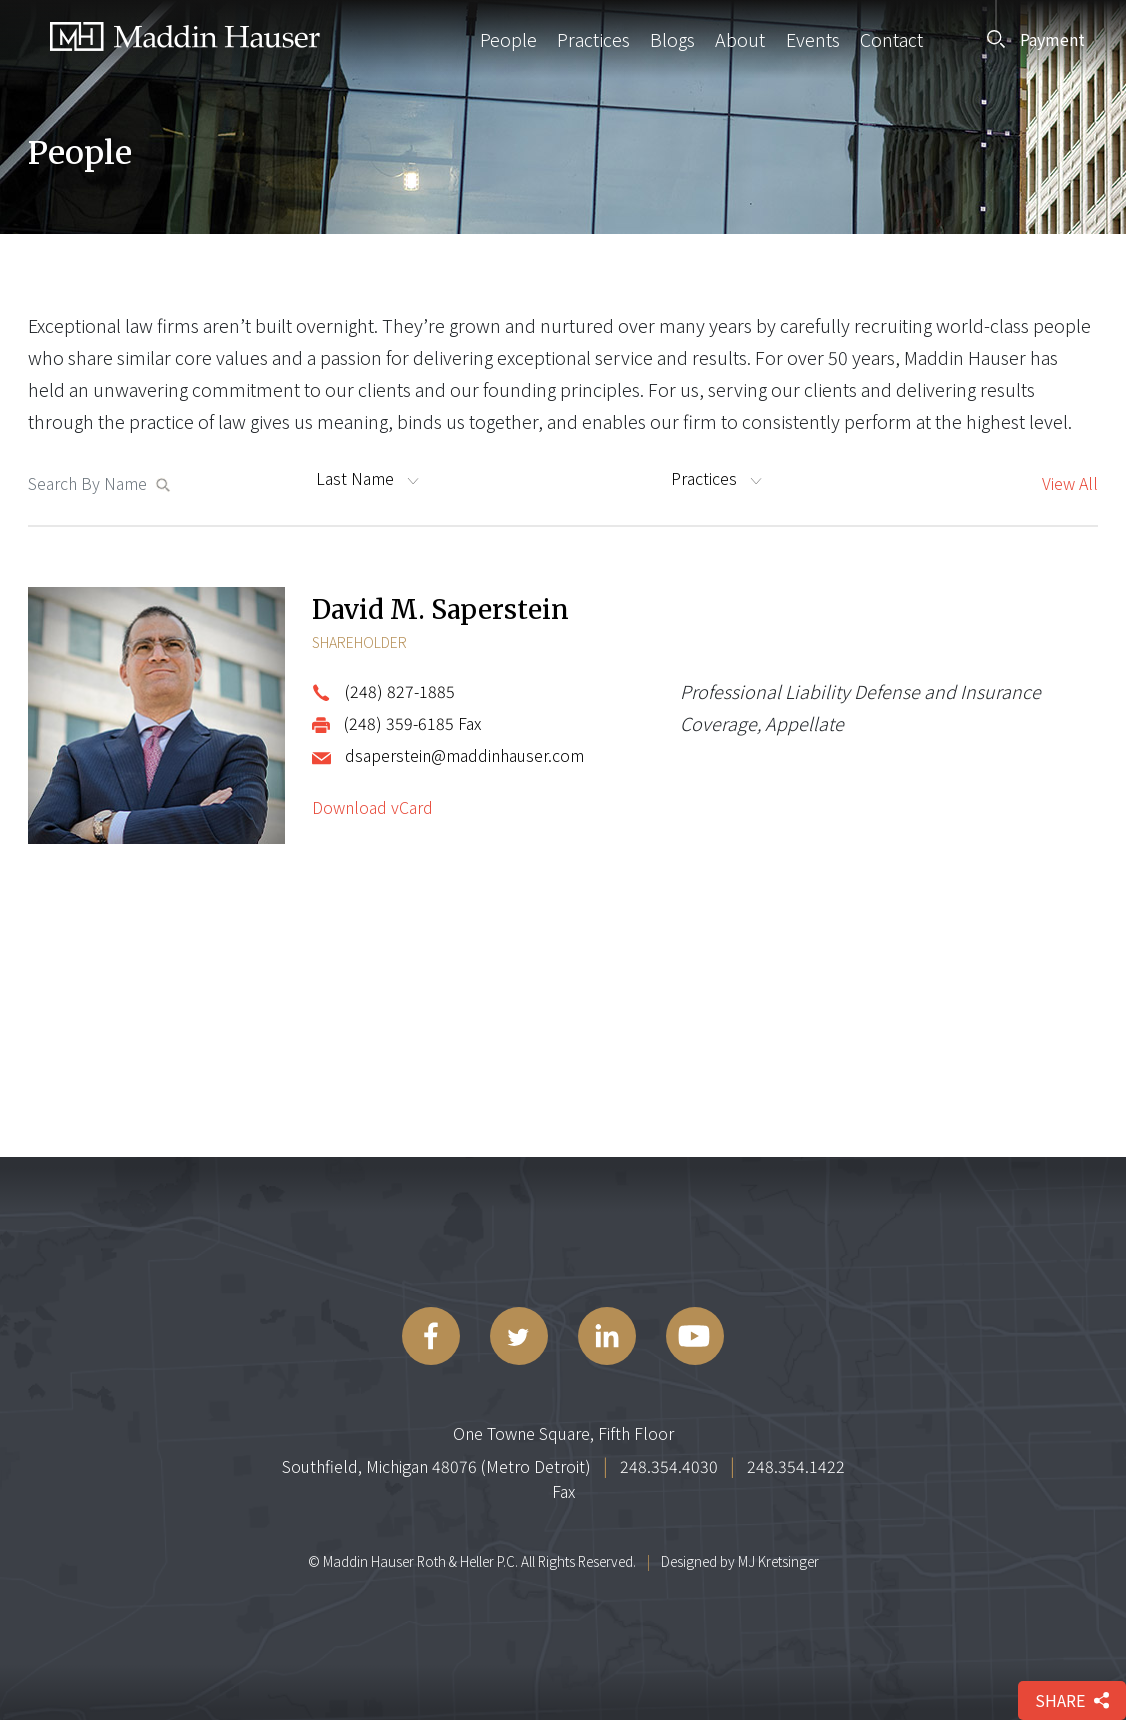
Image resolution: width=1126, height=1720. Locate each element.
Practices (593, 39)
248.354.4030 (669, 1466)
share (1072, 1700)
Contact (891, 39)
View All (1070, 483)
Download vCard (372, 807)
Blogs (672, 39)
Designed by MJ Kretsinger (740, 1561)
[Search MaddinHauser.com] (91, 483)
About (740, 39)
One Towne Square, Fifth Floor (563, 1433)
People (508, 39)
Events (813, 39)
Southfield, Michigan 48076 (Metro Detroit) (436, 1466)
